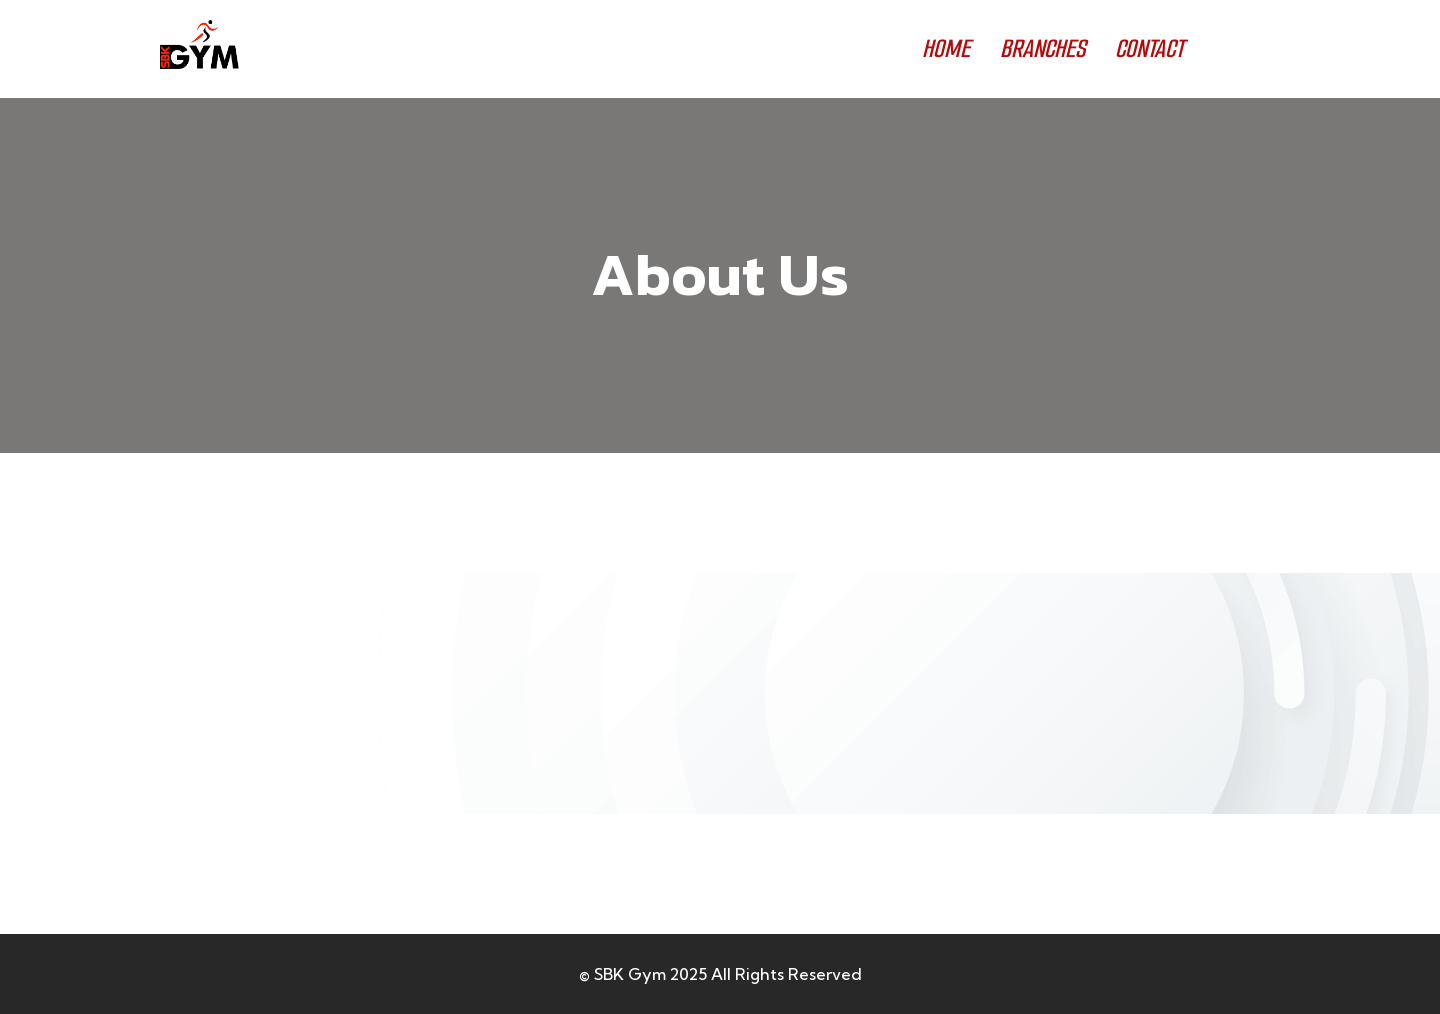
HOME (946, 48)
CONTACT (1149, 48)
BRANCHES (1042, 48)
